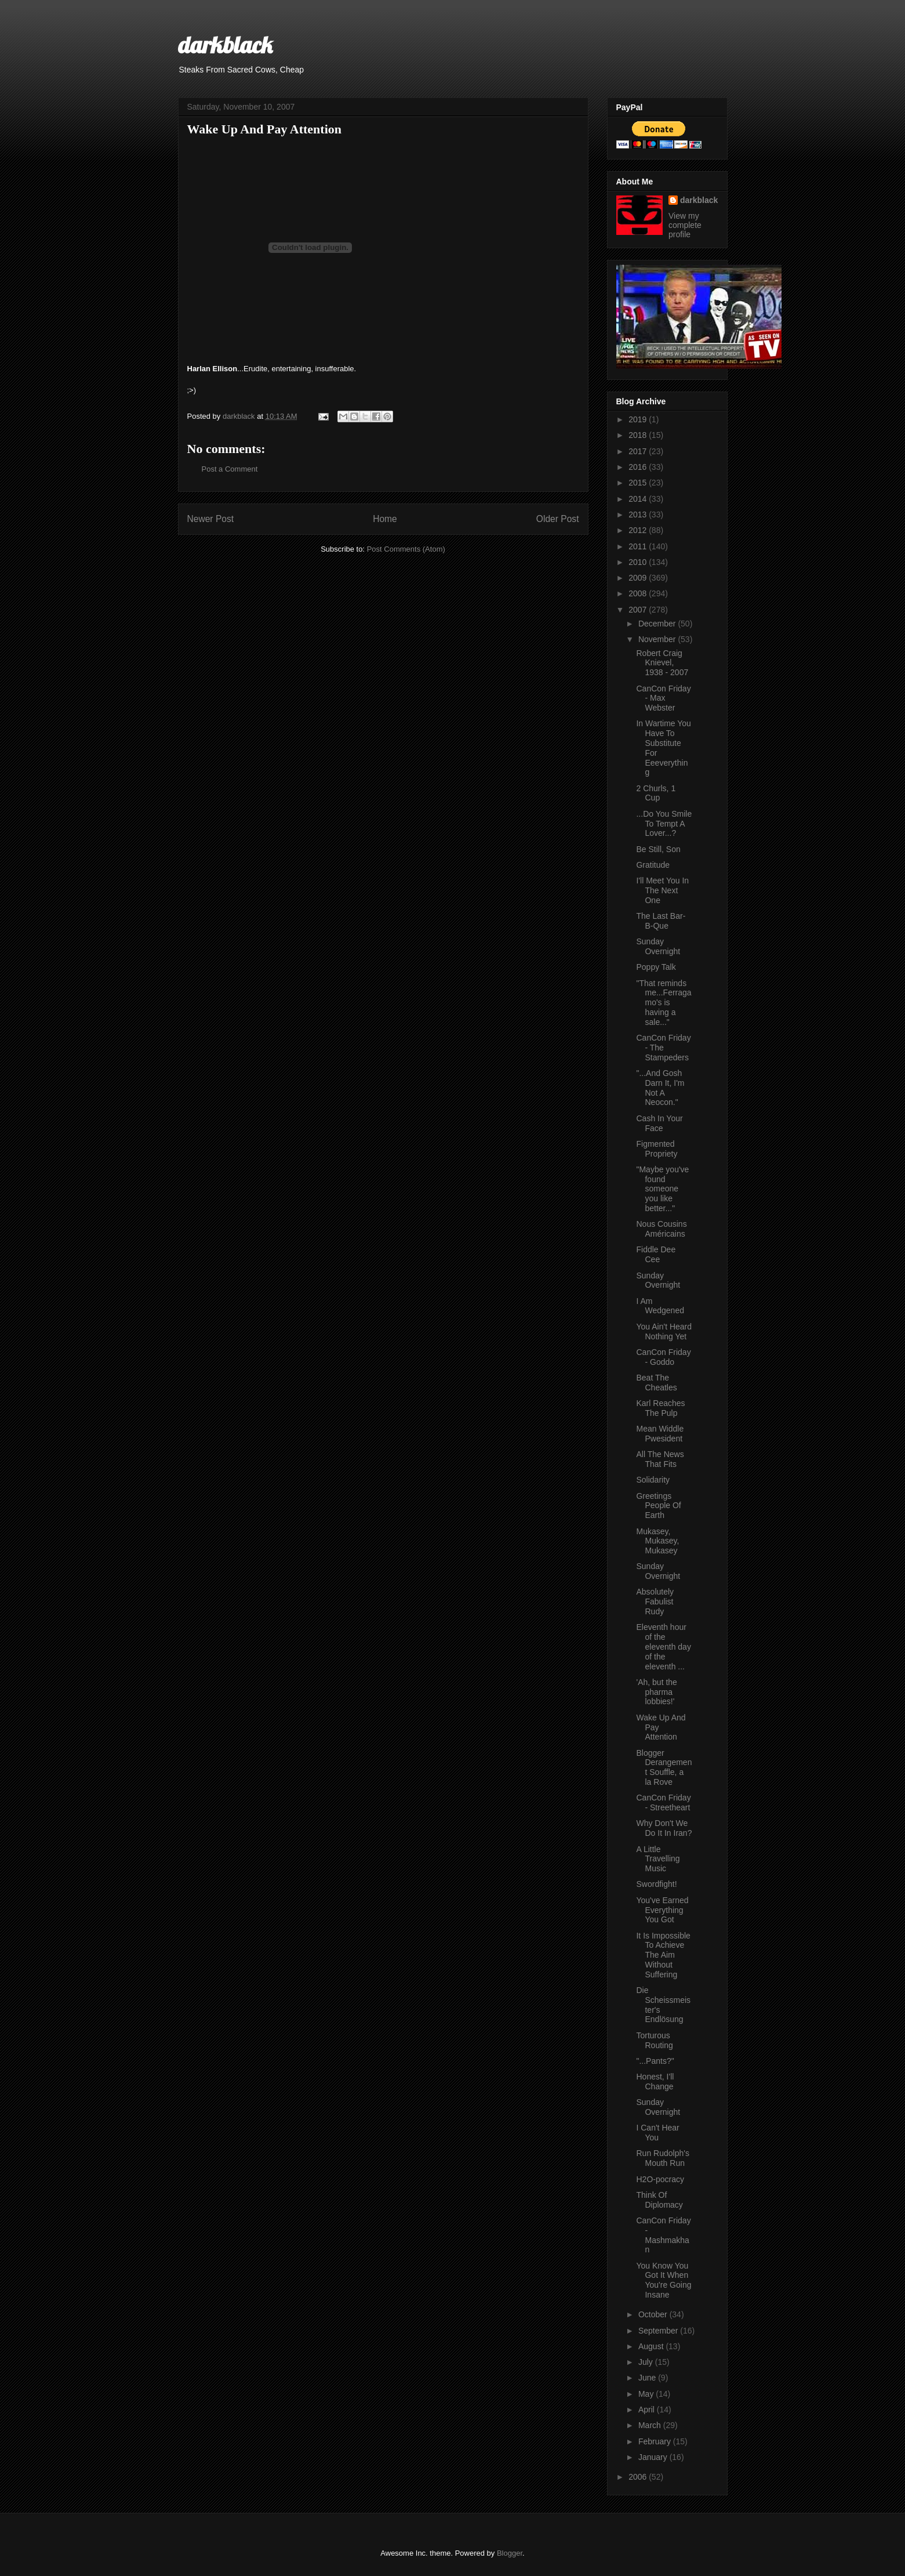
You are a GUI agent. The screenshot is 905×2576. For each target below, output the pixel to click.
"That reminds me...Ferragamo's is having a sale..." (663, 1003)
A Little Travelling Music (657, 1859)
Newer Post (210, 519)
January (654, 2457)
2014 (638, 498)
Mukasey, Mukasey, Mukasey (657, 1541)
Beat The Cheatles (656, 1382)
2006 (638, 2476)
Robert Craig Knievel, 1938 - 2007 (662, 662)
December (658, 623)
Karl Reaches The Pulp (660, 1408)
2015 (638, 482)
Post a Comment (230, 469)
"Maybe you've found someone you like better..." (662, 1189)
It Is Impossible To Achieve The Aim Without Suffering (663, 1955)
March (650, 2425)
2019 (638, 419)
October (654, 2314)
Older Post (557, 519)
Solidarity (653, 1479)
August (652, 2346)
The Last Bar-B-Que (660, 920)
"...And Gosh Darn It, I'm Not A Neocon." (660, 1087)
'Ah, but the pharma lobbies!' (656, 1692)
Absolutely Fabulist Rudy (655, 1601)
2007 (638, 609)
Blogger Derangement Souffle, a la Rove (664, 1767)
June (648, 2377)
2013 (638, 514)
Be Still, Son (658, 849)
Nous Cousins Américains (661, 1228)
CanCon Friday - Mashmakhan (663, 2235)
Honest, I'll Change (655, 2081)
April (647, 2409)
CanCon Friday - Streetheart (663, 1802)
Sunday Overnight (658, 946)
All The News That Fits (660, 1459)
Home (385, 519)
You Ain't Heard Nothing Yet (664, 1331)
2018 (638, 435)
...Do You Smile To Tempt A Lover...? (664, 823)
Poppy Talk (655, 967)
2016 (638, 467)
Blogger (509, 2553)
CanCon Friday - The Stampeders (663, 1047)
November (658, 639)
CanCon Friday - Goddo (663, 1357)
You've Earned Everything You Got (662, 1910)
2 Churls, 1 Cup (655, 793)
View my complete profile (685, 225)
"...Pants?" (655, 2061)
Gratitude (653, 864)
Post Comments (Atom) (406, 549)
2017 (638, 451)
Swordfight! (656, 1884)
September (659, 2330)
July (646, 2362)
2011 (638, 546)
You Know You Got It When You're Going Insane (663, 2280)
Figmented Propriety (656, 1148)
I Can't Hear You (657, 2132)
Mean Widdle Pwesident (660, 1433)
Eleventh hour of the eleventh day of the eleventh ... (663, 1646)
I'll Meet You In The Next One (662, 890)
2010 (638, 562)
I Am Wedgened (660, 1306)
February (655, 2441)
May (647, 2394)
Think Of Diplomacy (659, 2199)
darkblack (225, 44)
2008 (638, 593)
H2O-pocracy (660, 2179)
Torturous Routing (654, 2040)
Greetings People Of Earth (658, 1505)
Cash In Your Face (659, 1123)
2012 (638, 530)
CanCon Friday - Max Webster (663, 698)
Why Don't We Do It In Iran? (664, 1828)
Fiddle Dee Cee (655, 1254)
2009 (638, 577)
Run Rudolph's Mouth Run (662, 2158)
